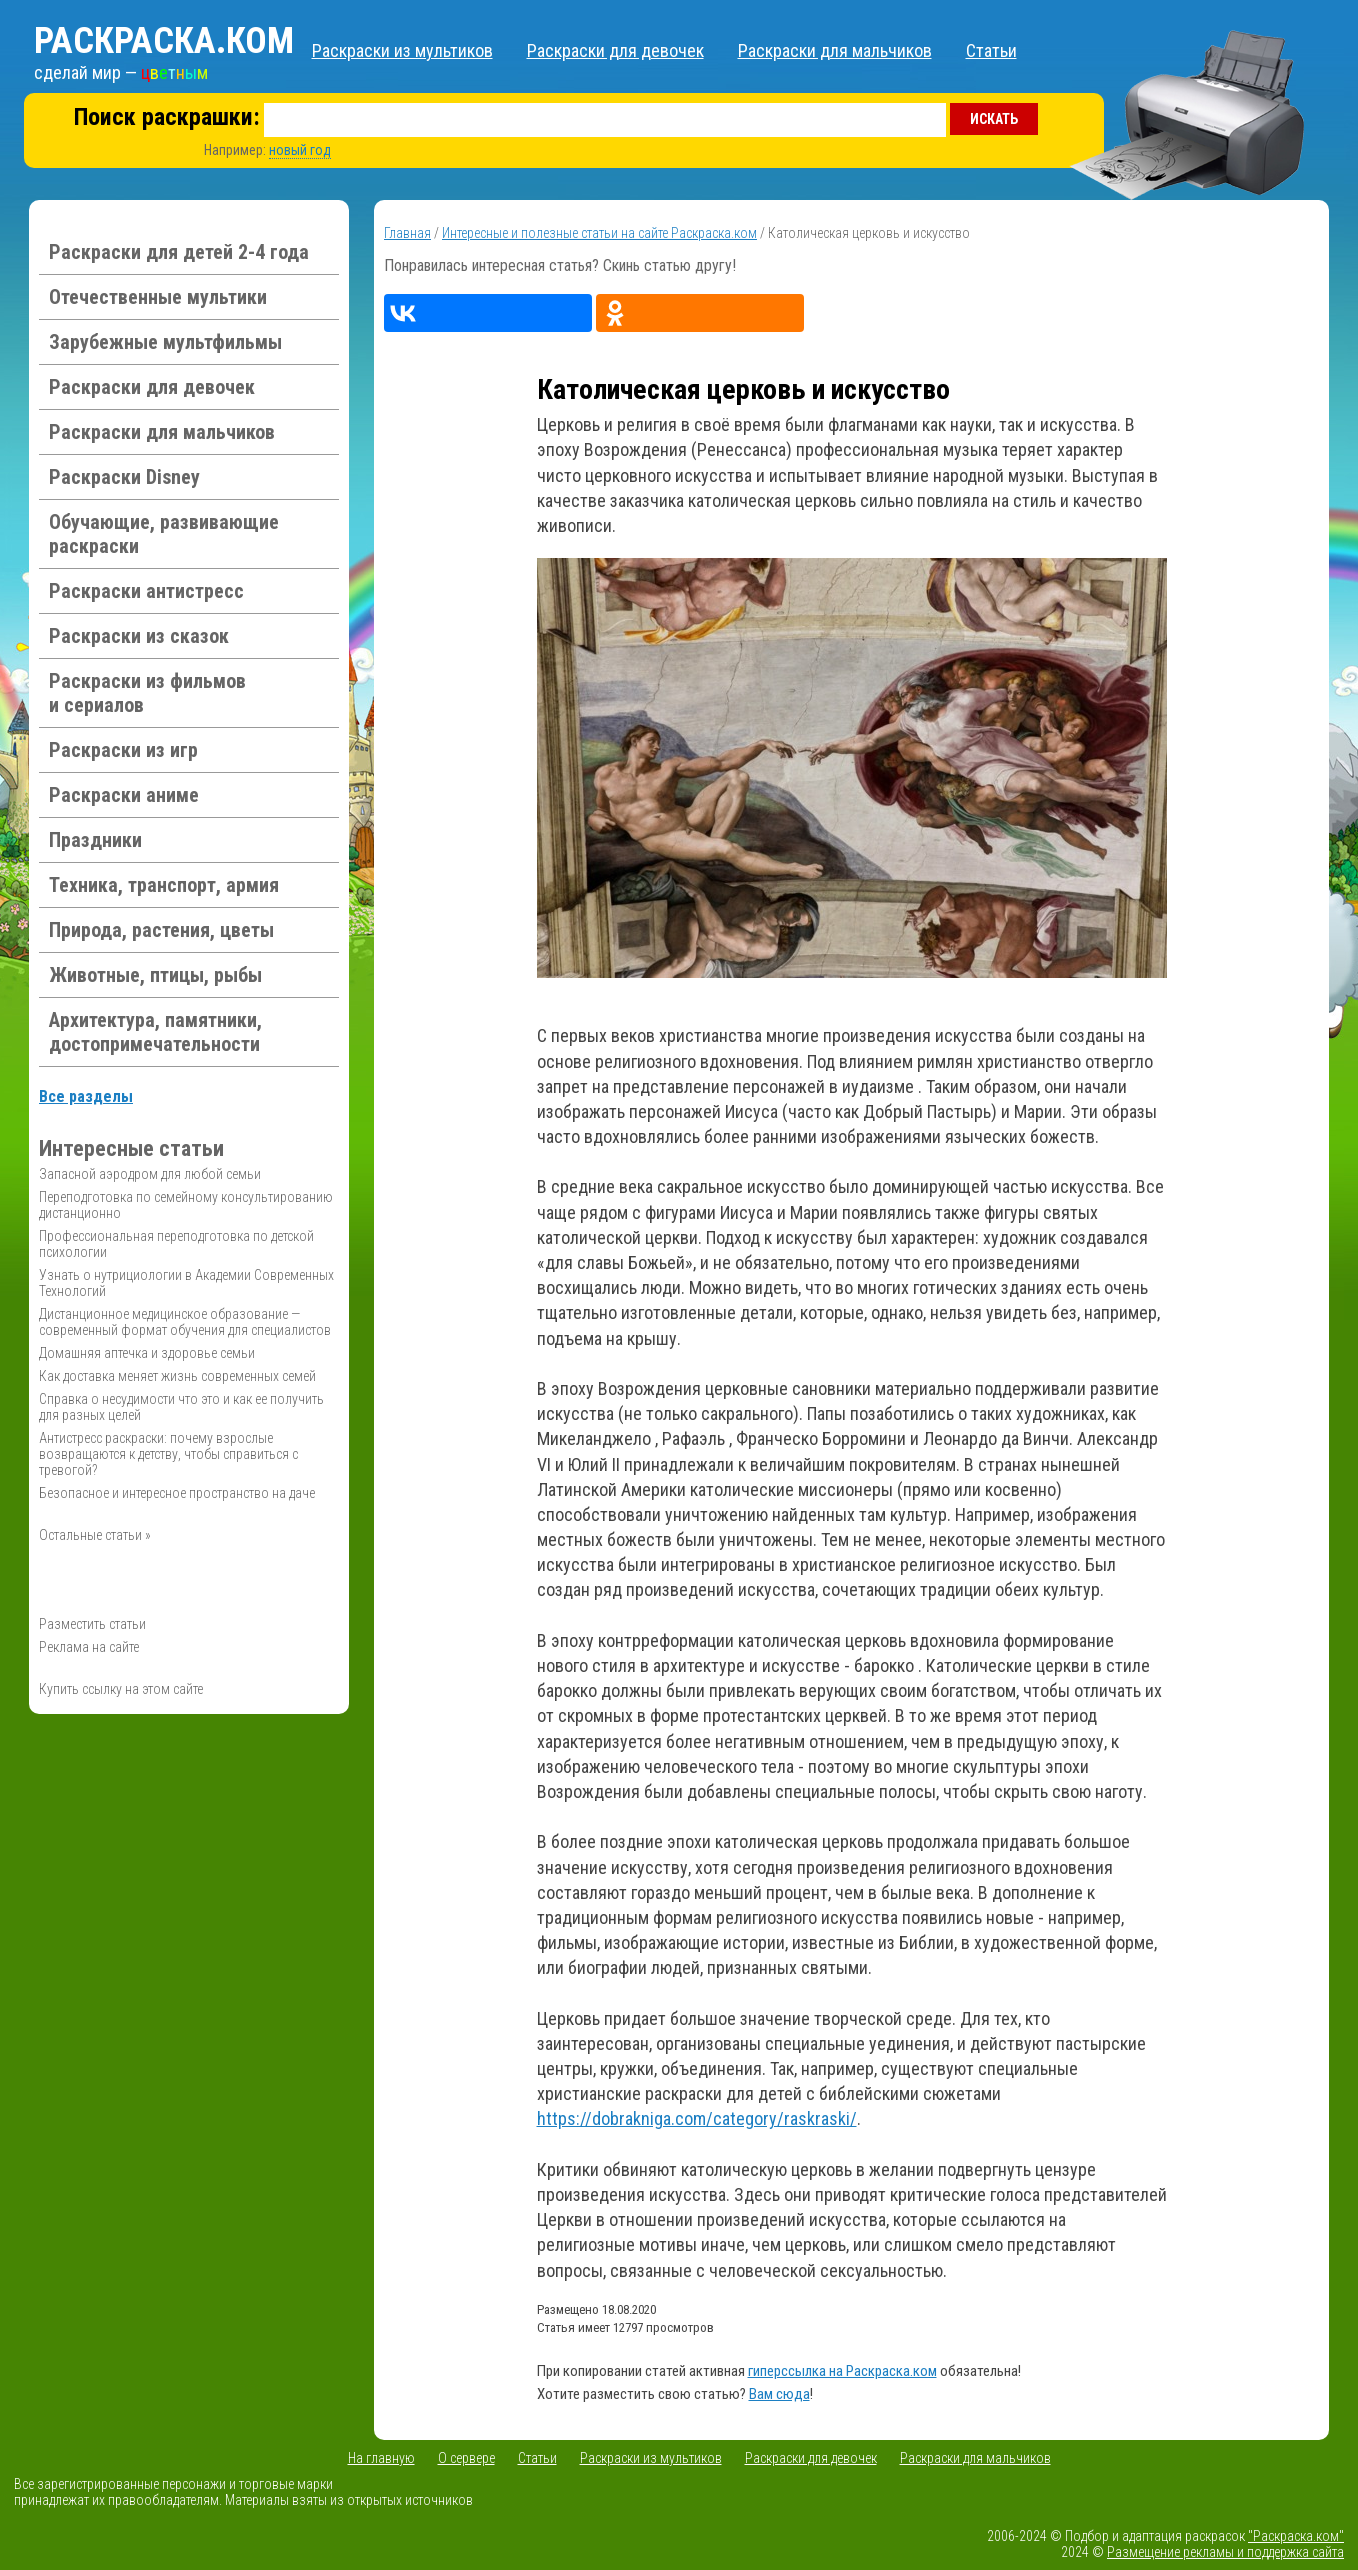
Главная (407, 233)
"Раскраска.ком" (1296, 2536)
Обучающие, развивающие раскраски (164, 534)
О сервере (466, 2458)
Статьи (991, 50)
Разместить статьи (92, 1624)
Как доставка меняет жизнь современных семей (177, 1376)
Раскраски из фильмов (147, 693)
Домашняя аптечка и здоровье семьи (147, 1353)
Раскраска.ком (164, 41)
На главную (381, 2458)
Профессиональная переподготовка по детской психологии (176, 1244)
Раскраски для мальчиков (835, 50)
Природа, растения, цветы (161, 930)
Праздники (95, 840)
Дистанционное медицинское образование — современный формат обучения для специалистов (185, 1322)
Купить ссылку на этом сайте (121, 1689)
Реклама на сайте (89, 1647)
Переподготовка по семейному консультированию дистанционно (186, 1205)
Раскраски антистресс (146, 591)
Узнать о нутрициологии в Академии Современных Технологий (186, 1283)
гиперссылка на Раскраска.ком (842, 2371)
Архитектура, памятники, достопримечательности (155, 1032)
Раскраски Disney (124, 477)
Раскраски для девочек (615, 50)
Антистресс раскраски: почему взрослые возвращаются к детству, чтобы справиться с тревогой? (168, 1454)
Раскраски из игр (123, 750)
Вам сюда (779, 2394)
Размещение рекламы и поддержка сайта (1225, 2552)
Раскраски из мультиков (402, 50)
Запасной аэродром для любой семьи (150, 1174)
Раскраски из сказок (139, 636)
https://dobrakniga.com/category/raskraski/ (697, 2118)
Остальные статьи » (95, 1535)
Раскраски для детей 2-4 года (179, 252)
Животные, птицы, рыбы (155, 975)
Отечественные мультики (158, 297)
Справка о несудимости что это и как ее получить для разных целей (181, 1407)
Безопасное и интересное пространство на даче (177, 1493)
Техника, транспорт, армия (164, 885)
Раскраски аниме (124, 795)
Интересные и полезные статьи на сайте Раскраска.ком (599, 233)
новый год (300, 150)
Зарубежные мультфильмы (165, 342)
